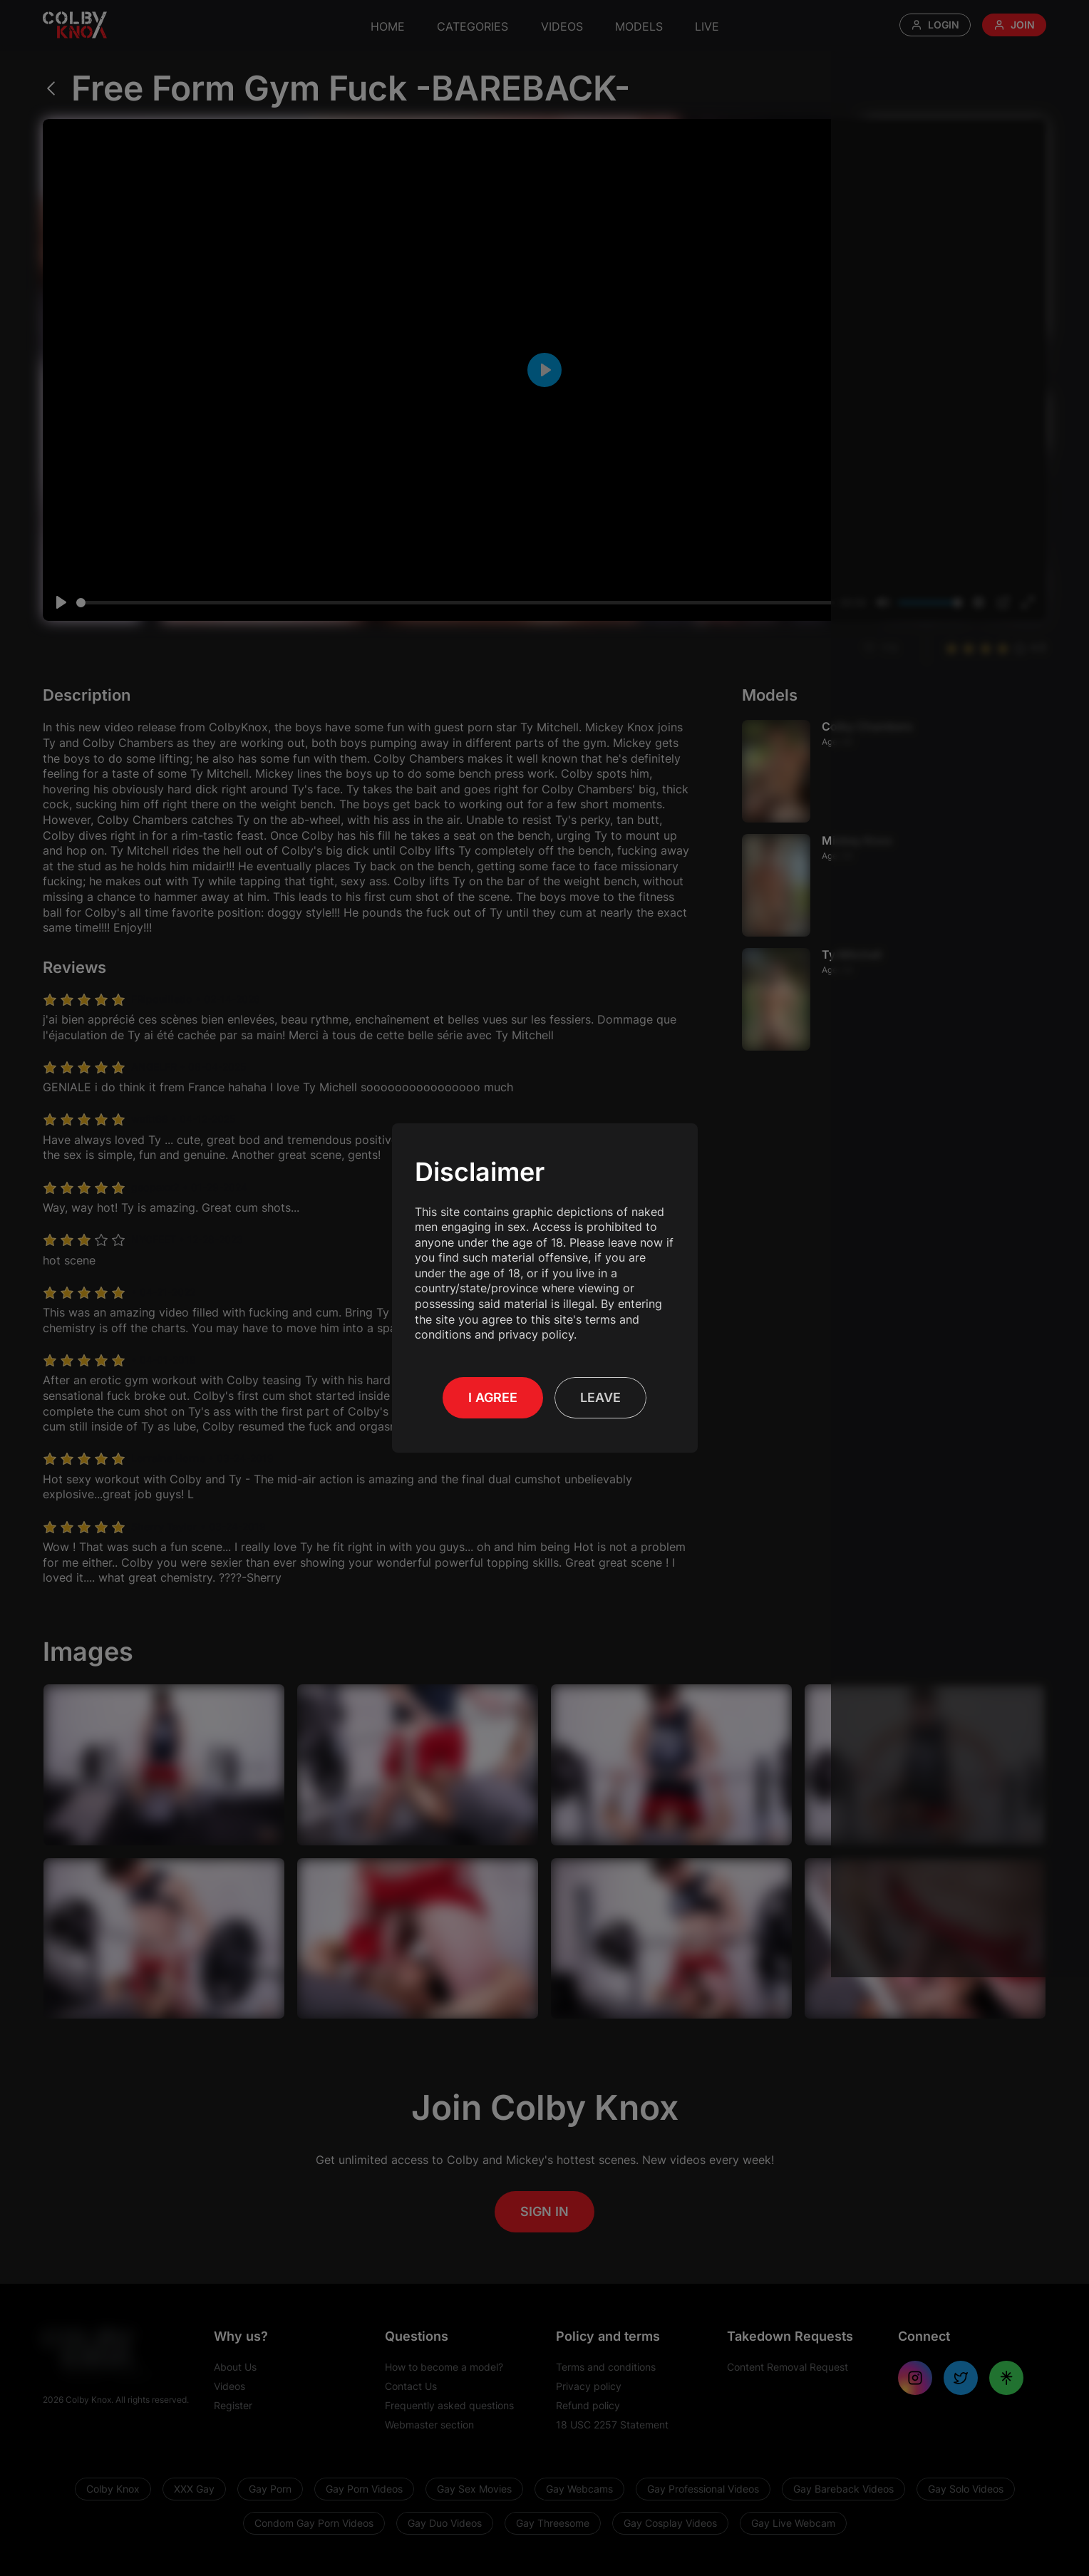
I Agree (492, 1389)
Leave (600, 1389)
